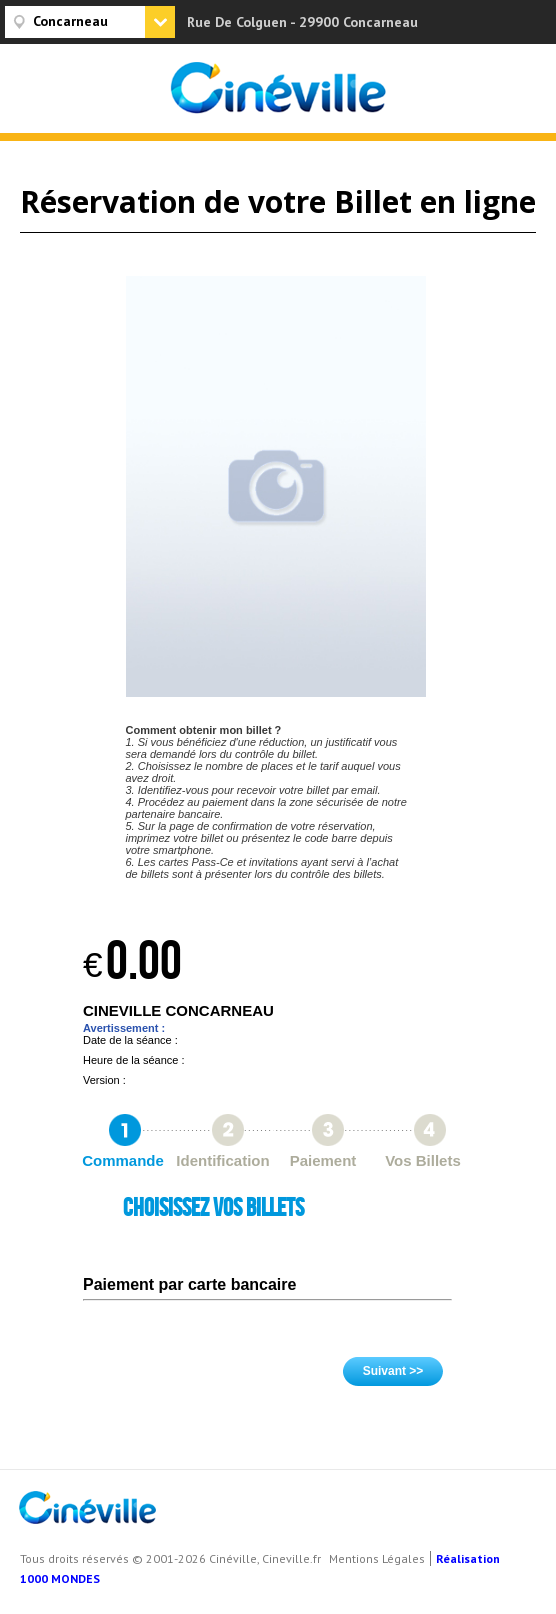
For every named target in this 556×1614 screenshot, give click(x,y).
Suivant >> (393, 1371)
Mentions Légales (377, 1558)
